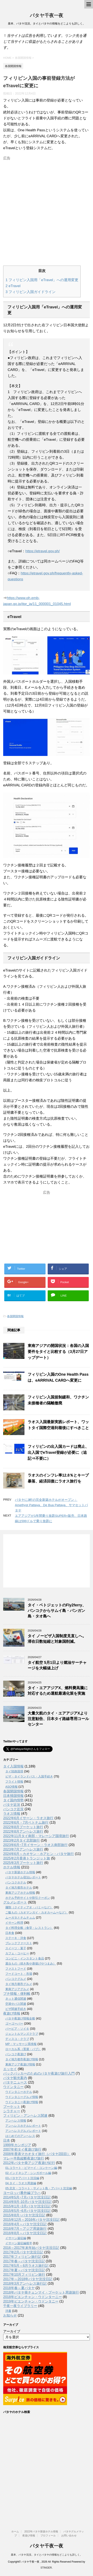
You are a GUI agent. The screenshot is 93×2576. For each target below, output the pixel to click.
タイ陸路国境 (14, 1771)
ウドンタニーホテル (18, 2092)
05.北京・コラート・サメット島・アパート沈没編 (38, 2188)
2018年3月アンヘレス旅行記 (25, 2283)
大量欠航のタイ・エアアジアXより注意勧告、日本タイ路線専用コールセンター (58, 1718)
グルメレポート (15, 1902)
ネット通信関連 (15, 1998)
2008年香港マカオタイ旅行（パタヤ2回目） (37, 2154)
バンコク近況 (13, 1809)
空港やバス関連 (15, 2003)
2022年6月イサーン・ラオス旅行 (28, 1818)
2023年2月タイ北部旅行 (21, 1840)
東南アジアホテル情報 (20, 1892)
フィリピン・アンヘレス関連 (25, 2115)
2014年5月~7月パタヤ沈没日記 (27, 2197)
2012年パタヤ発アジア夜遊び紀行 (29, 2163)
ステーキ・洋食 (15, 1938)
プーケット (11, 2106)
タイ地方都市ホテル (18, 1887)
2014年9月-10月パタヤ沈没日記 (27, 2202)
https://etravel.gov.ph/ (42, 551)
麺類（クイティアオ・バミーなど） (29, 1907)
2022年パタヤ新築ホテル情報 (41, 2531)
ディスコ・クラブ (17, 2039)
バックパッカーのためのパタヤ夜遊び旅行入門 (39, 2073)
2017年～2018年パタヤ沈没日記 (27, 2279)
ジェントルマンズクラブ (21, 2033)
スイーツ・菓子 (15, 1948)
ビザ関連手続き (15, 2009)
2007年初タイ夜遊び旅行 (22, 2149)
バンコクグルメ (15, 1979)
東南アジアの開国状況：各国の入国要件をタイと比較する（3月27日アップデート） (58, 1352)
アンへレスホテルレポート (23, 2125)
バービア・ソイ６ (17, 2028)
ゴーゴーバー (14, 2023)
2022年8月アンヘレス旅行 (23, 1831)
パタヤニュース (15, 2082)
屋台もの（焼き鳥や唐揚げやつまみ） (30, 1963)
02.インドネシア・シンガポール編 (28, 2173)
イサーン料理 (14, 1922)
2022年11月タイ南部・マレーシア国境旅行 (36, 1836)
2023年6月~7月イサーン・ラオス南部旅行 (35, 1845)
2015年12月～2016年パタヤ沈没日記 (31, 2219)
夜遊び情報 (11, 2013)
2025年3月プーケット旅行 (23, 1863)
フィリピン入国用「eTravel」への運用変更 (42, 280)
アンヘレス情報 (15, 2120)
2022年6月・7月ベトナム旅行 (26, 1822)
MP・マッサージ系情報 (21, 2044)
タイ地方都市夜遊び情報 (21, 2059)
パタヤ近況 (11, 1804)
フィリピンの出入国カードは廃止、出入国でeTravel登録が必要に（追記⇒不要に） (58, 1452)
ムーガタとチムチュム (20, 1917)
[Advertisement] (46, 210)
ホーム (15, 2531)
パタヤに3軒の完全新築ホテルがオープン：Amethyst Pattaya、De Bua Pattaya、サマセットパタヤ (51, 1505)
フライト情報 (14, 1781)
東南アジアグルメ (17, 1989)
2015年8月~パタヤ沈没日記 (24, 2215)
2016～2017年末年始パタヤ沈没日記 (31, 2248)
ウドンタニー (13, 2087)
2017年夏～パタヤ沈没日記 (24, 2270)
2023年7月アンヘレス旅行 (23, 1849)
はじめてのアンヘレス (20, 2136)
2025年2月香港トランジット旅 (26, 1858)
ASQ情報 (11, 1786)
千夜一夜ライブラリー (20, 2306)
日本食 (9, 1933)
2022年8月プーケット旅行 (23, 1827)
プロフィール (48, 2535)
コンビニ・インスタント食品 (24, 1958)
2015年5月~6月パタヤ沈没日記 (27, 2210)
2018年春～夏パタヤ (19, 2288)
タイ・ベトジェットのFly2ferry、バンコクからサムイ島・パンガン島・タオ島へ (57, 1610)
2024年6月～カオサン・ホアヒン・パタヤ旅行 (38, 1854)
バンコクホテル (15, 1882)
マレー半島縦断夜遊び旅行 (23, 2158)
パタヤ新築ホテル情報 (20, 1872)
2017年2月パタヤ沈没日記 (23, 2252)
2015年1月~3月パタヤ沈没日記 (27, 2206)
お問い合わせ (69, 2535)
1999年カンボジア (17, 2145)
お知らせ (10, 2315)
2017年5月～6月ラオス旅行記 (26, 2265)
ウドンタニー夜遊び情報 (21, 2102)
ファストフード (15, 1968)
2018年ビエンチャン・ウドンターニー (32, 2297)
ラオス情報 (11, 1813)
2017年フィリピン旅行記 (22, 2256)
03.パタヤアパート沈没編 (22, 2178)
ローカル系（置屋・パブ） (23, 2049)
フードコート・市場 (18, 1973)
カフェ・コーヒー (17, 1953)
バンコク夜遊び (15, 2054)
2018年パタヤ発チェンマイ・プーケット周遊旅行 (41, 2292)
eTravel (13, 286)
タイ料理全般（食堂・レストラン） (29, 1927)
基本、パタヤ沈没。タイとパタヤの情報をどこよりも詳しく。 (46, 2554)
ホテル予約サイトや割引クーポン (27, 1897)
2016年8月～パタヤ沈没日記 (25, 2233)
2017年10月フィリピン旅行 (24, 2274)
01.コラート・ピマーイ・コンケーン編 (31, 2168)
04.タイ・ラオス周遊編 (20, 2183)
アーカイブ (11, 2331)
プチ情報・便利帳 (16, 1993)
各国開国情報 (15, 1316)
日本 (6, 2140)
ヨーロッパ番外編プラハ (22, 2193)
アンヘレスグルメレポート (23, 2130)
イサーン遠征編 (15, 2238)
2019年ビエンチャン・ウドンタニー (31, 2301)
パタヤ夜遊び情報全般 (20, 2018)
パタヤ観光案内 (15, 2078)
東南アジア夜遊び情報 (20, 2064)
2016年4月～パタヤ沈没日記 (25, 2224)
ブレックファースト (18, 1943)
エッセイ (10, 2069)
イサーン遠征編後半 (18, 2243)
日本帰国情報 (13, 1795)
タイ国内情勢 (13, 1800)
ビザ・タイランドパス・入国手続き (29, 1776)
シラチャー (11, 2111)
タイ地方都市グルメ (18, 1984)
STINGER (46, 2567)
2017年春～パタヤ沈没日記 (24, 2261)
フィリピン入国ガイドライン (31, 292)
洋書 (8, 2311)
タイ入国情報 (13, 1766)
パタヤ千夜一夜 (46, 15)
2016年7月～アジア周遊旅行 (25, 2228)
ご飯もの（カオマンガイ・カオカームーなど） (36, 1912)
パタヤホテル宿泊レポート (23, 1877)
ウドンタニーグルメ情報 (21, 2097)
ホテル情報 (11, 1867)
